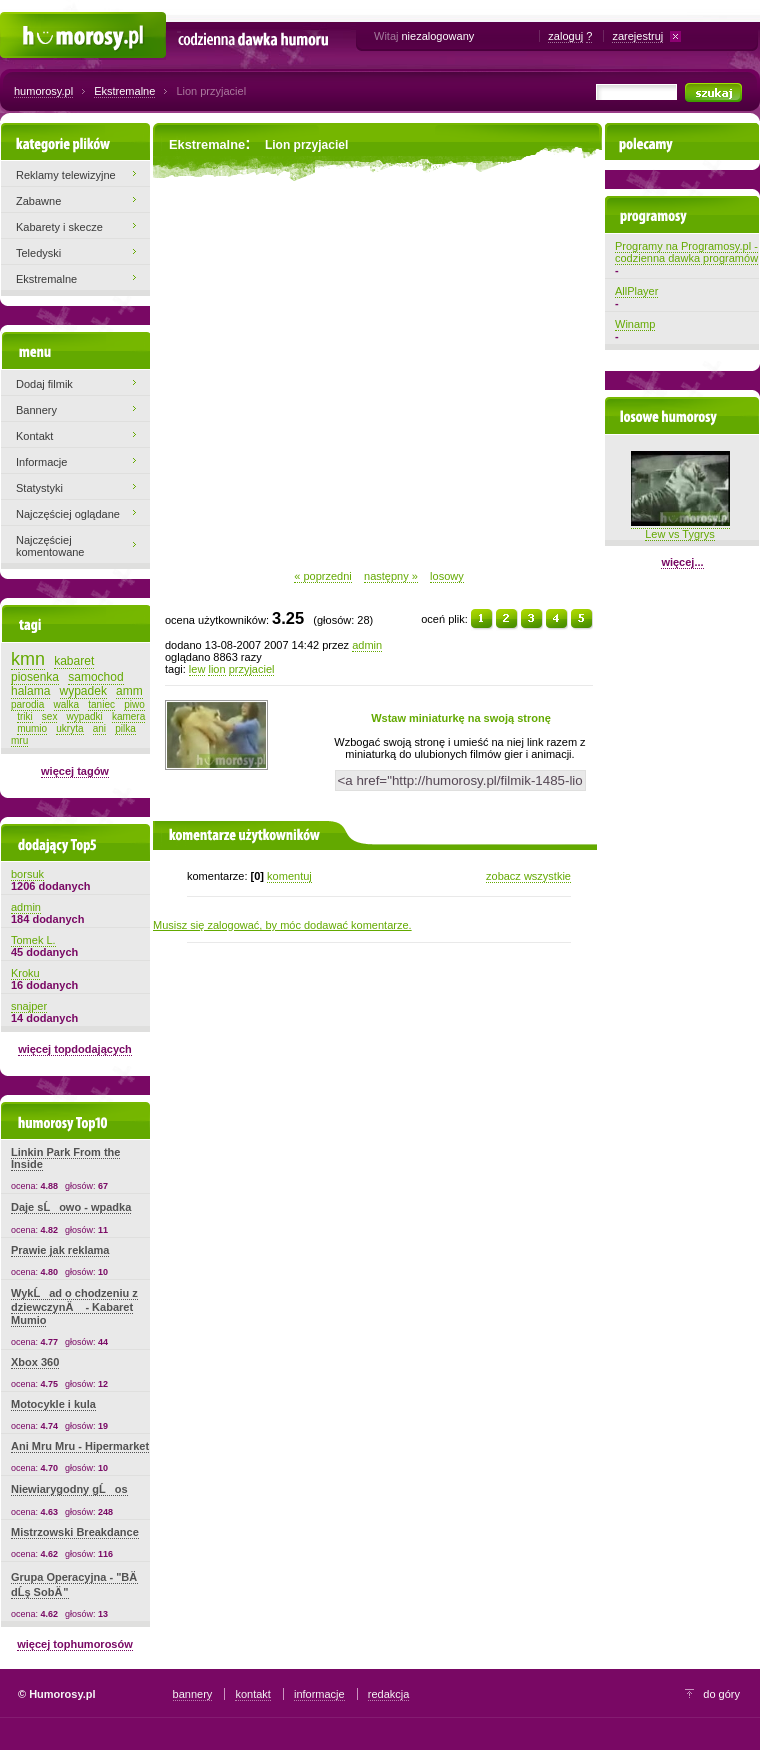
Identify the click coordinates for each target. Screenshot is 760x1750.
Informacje (41, 462)
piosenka (35, 677)
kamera (128, 716)
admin (367, 645)
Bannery (36, 410)
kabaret (74, 661)
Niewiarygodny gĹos (69, 1489)
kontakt (252, 1694)
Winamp (635, 324)
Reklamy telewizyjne (66, 175)
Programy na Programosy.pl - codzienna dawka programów (686, 252)
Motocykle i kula (53, 1404)
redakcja (389, 1694)
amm (129, 691)
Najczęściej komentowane (50, 546)
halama (30, 691)
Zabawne (38, 201)
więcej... (682, 562)
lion (216, 669)
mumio (32, 728)
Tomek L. (33, 940)
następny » (391, 576)
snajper (29, 1006)
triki (25, 716)
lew (197, 669)
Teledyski (38, 253)
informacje (319, 1694)
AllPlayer (636, 291)
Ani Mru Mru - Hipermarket (80, 1446)
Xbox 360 (35, 1362)
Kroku (25, 973)
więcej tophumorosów (75, 1644)
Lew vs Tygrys (680, 528)
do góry (721, 1694)
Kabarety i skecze (59, 227)
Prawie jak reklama (60, 1250)
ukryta (69, 728)
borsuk (27, 874)
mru (19, 740)
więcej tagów (75, 771)
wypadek (83, 691)
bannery (193, 1694)
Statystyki (39, 488)
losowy (447, 576)
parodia (27, 704)
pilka (125, 728)
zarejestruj (637, 36)
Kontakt (34, 436)
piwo (134, 704)
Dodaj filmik (44, 384)
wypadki (85, 716)
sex (50, 716)
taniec (101, 704)
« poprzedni (323, 576)
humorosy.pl (43, 91)
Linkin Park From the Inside (65, 1158)
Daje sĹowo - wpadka (71, 1207)
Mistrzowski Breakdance (75, 1532)
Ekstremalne (124, 91)
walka (67, 704)
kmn (28, 659)
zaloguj (565, 36)
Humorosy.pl (30, 22)
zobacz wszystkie (528, 876)
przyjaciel (252, 669)
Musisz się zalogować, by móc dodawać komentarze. (282, 925)
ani (99, 728)
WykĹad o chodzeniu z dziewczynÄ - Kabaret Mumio (74, 1306)
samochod (95, 677)
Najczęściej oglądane (68, 514)
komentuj (289, 876)
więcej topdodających (75, 1049)
